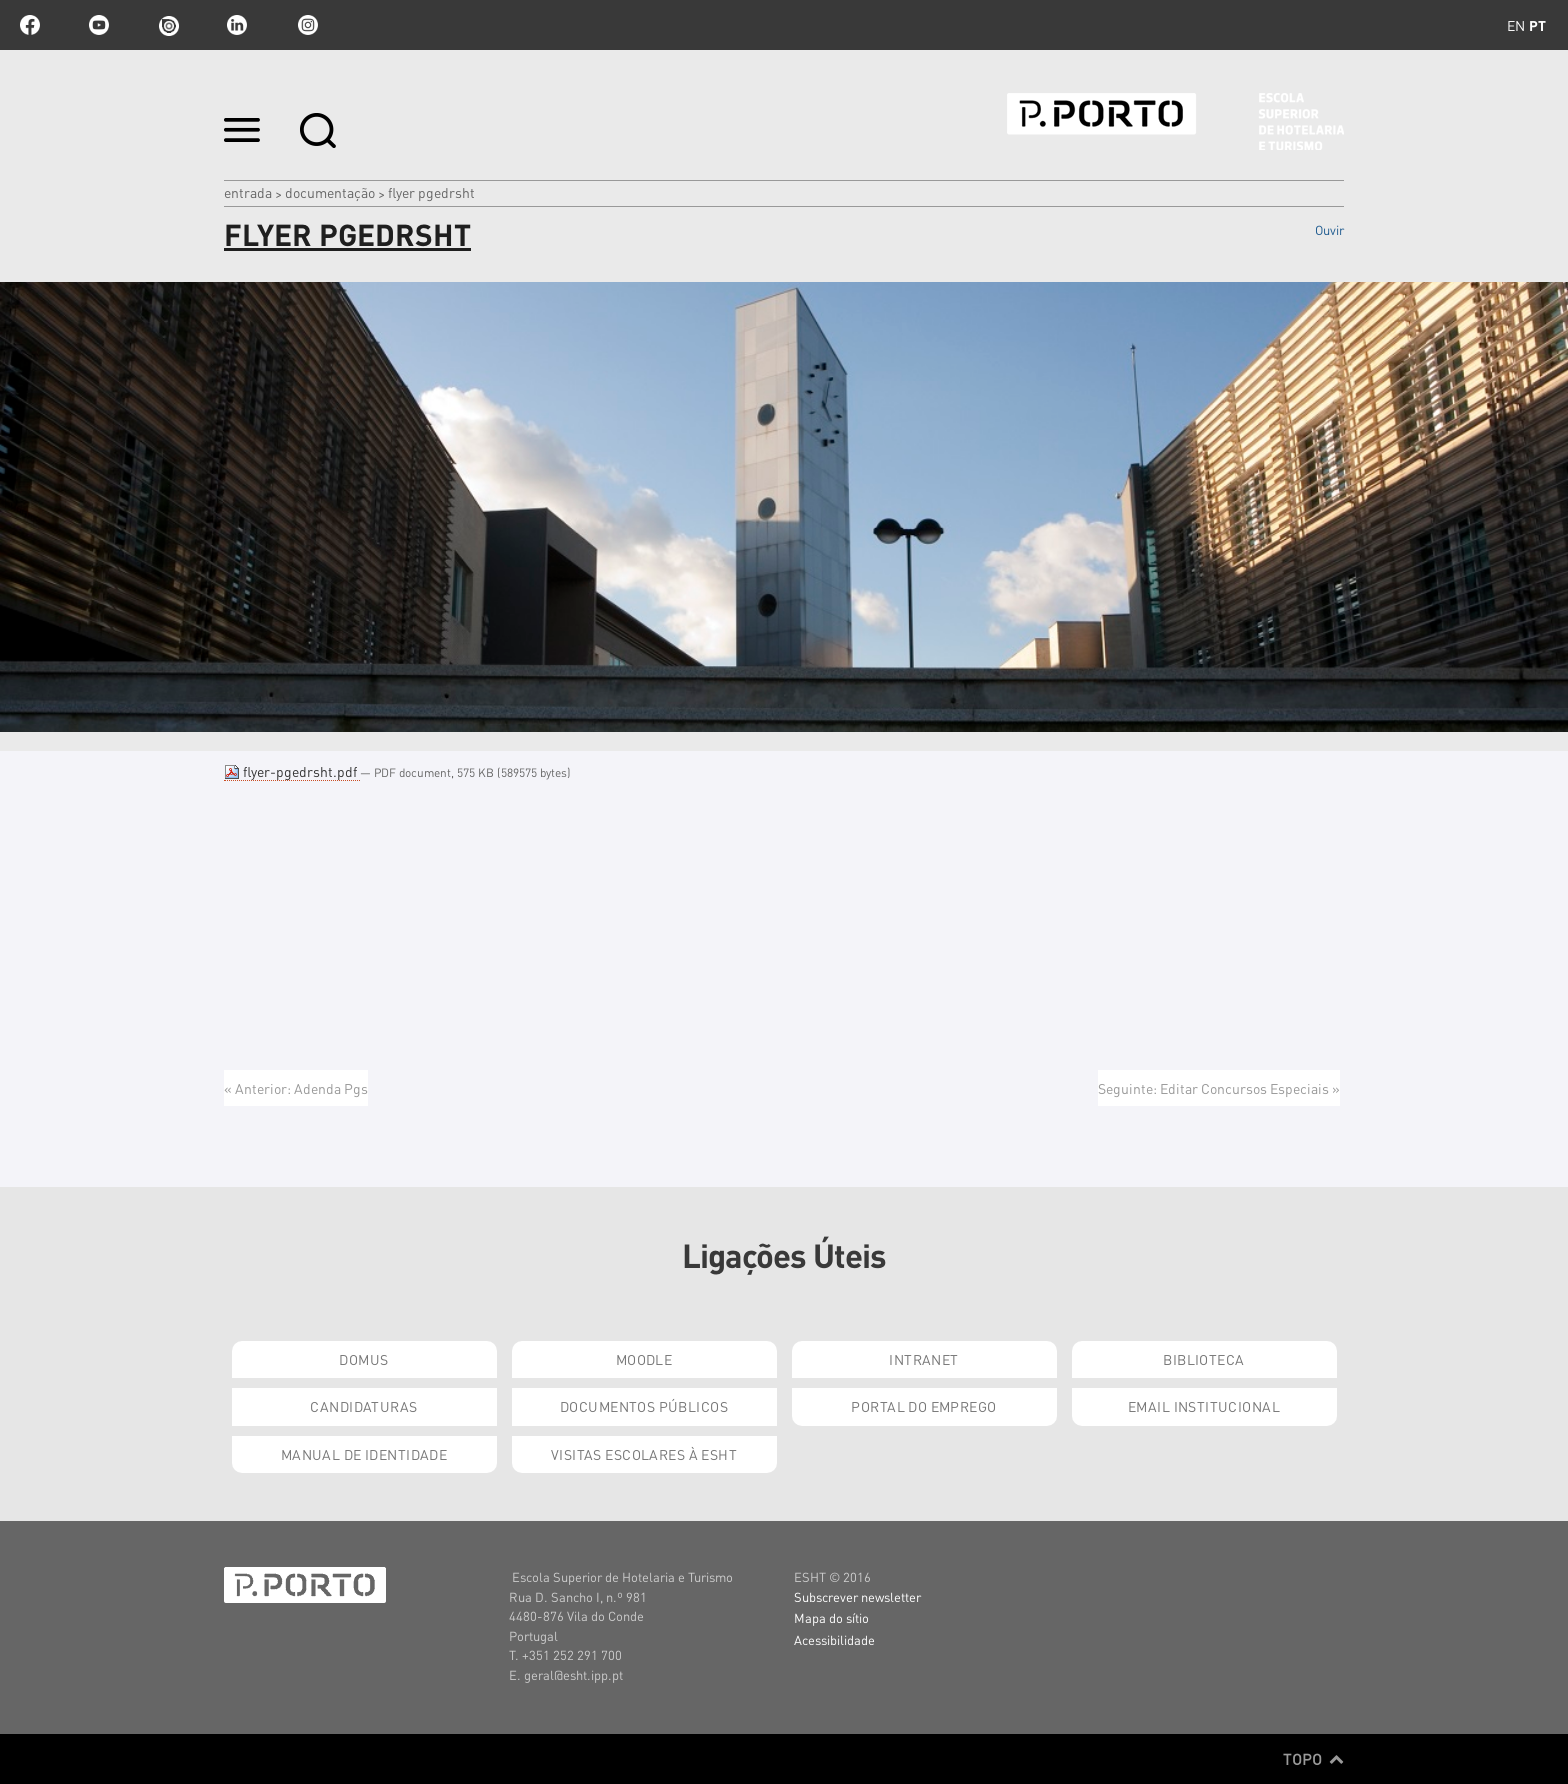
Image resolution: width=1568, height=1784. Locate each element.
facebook (30, 25)
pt (1537, 25)
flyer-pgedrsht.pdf (292, 771)
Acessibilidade (834, 1639)
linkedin (237, 25)
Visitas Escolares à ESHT (644, 1454)
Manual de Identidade (364, 1454)
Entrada (248, 192)
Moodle (644, 1359)
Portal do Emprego (923, 1406)
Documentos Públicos (644, 1406)
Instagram (306, 25)
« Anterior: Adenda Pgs (296, 1088)
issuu (168, 25)
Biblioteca (1203, 1359)
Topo (1313, 1759)
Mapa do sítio (831, 1617)
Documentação (330, 192)
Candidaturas (363, 1406)
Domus (363, 1359)
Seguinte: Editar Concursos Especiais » (1219, 1088)
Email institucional (1204, 1406)
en (1516, 25)
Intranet (923, 1359)
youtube (99, 25)
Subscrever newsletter (857, 1596)
